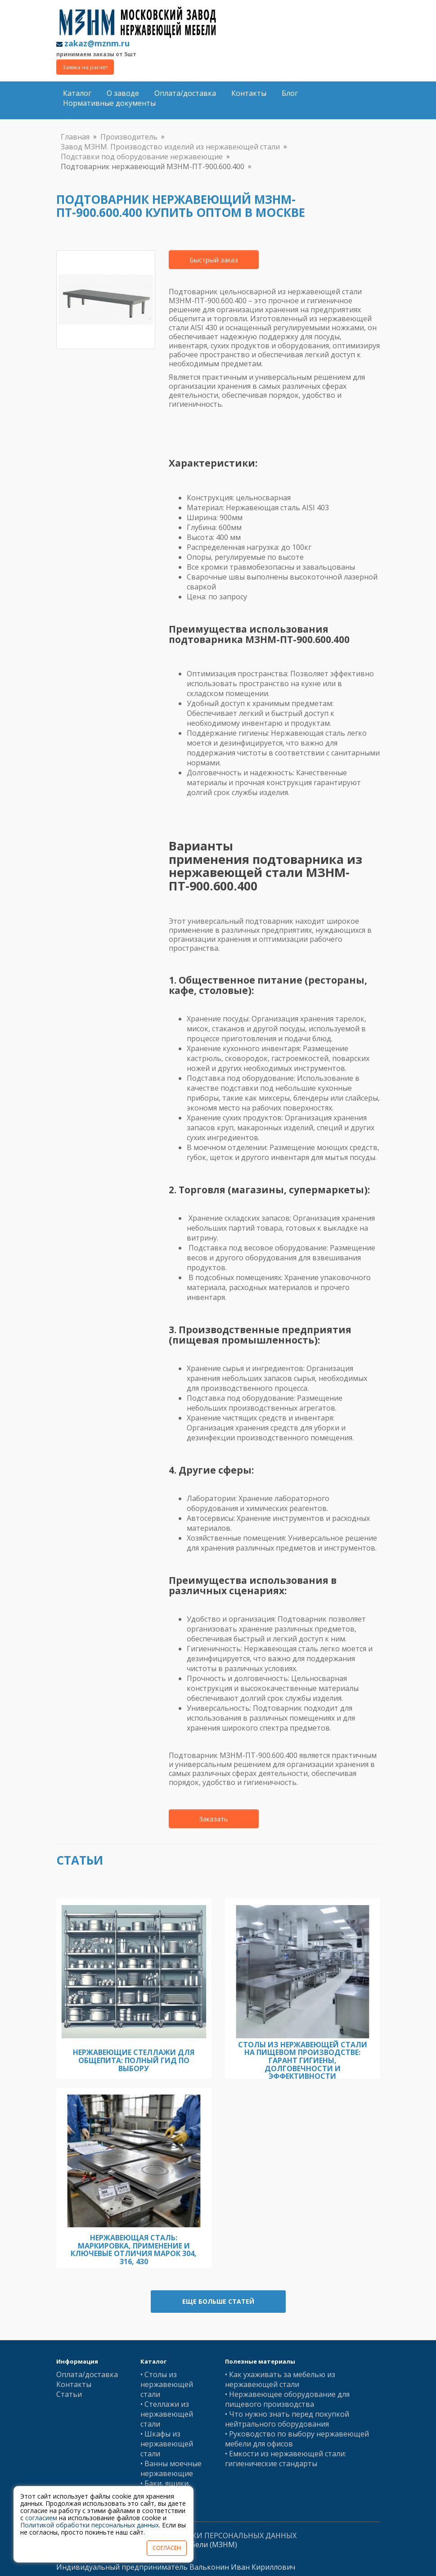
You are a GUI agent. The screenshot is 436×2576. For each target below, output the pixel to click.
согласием (41, 2517)
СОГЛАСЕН (167, 2548)
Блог (290, 93)
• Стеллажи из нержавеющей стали (166, 2414)
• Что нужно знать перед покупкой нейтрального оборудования (287, 2419)
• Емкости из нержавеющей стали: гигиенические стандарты (285, 2458)
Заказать (213, 1818)
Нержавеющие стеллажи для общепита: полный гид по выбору (133, 2060)
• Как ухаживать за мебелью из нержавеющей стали (280, 2379)
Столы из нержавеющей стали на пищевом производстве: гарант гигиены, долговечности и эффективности (302, 2060)
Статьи (69, 2394)
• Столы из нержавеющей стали (166, 2384)
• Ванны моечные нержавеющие (171, 2468)
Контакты (248, 93)
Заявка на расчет (85, 67)
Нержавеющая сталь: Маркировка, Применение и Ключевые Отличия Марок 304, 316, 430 (134, 2249)
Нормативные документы (109, 103)
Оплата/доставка (185, 93)
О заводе (123, 93)
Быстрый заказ (213, 259)
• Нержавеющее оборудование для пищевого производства (287, 2399)
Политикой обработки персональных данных (89, 2525)
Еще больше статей (218, 2301)
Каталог (77, 93)
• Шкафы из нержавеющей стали (166, 2444)
